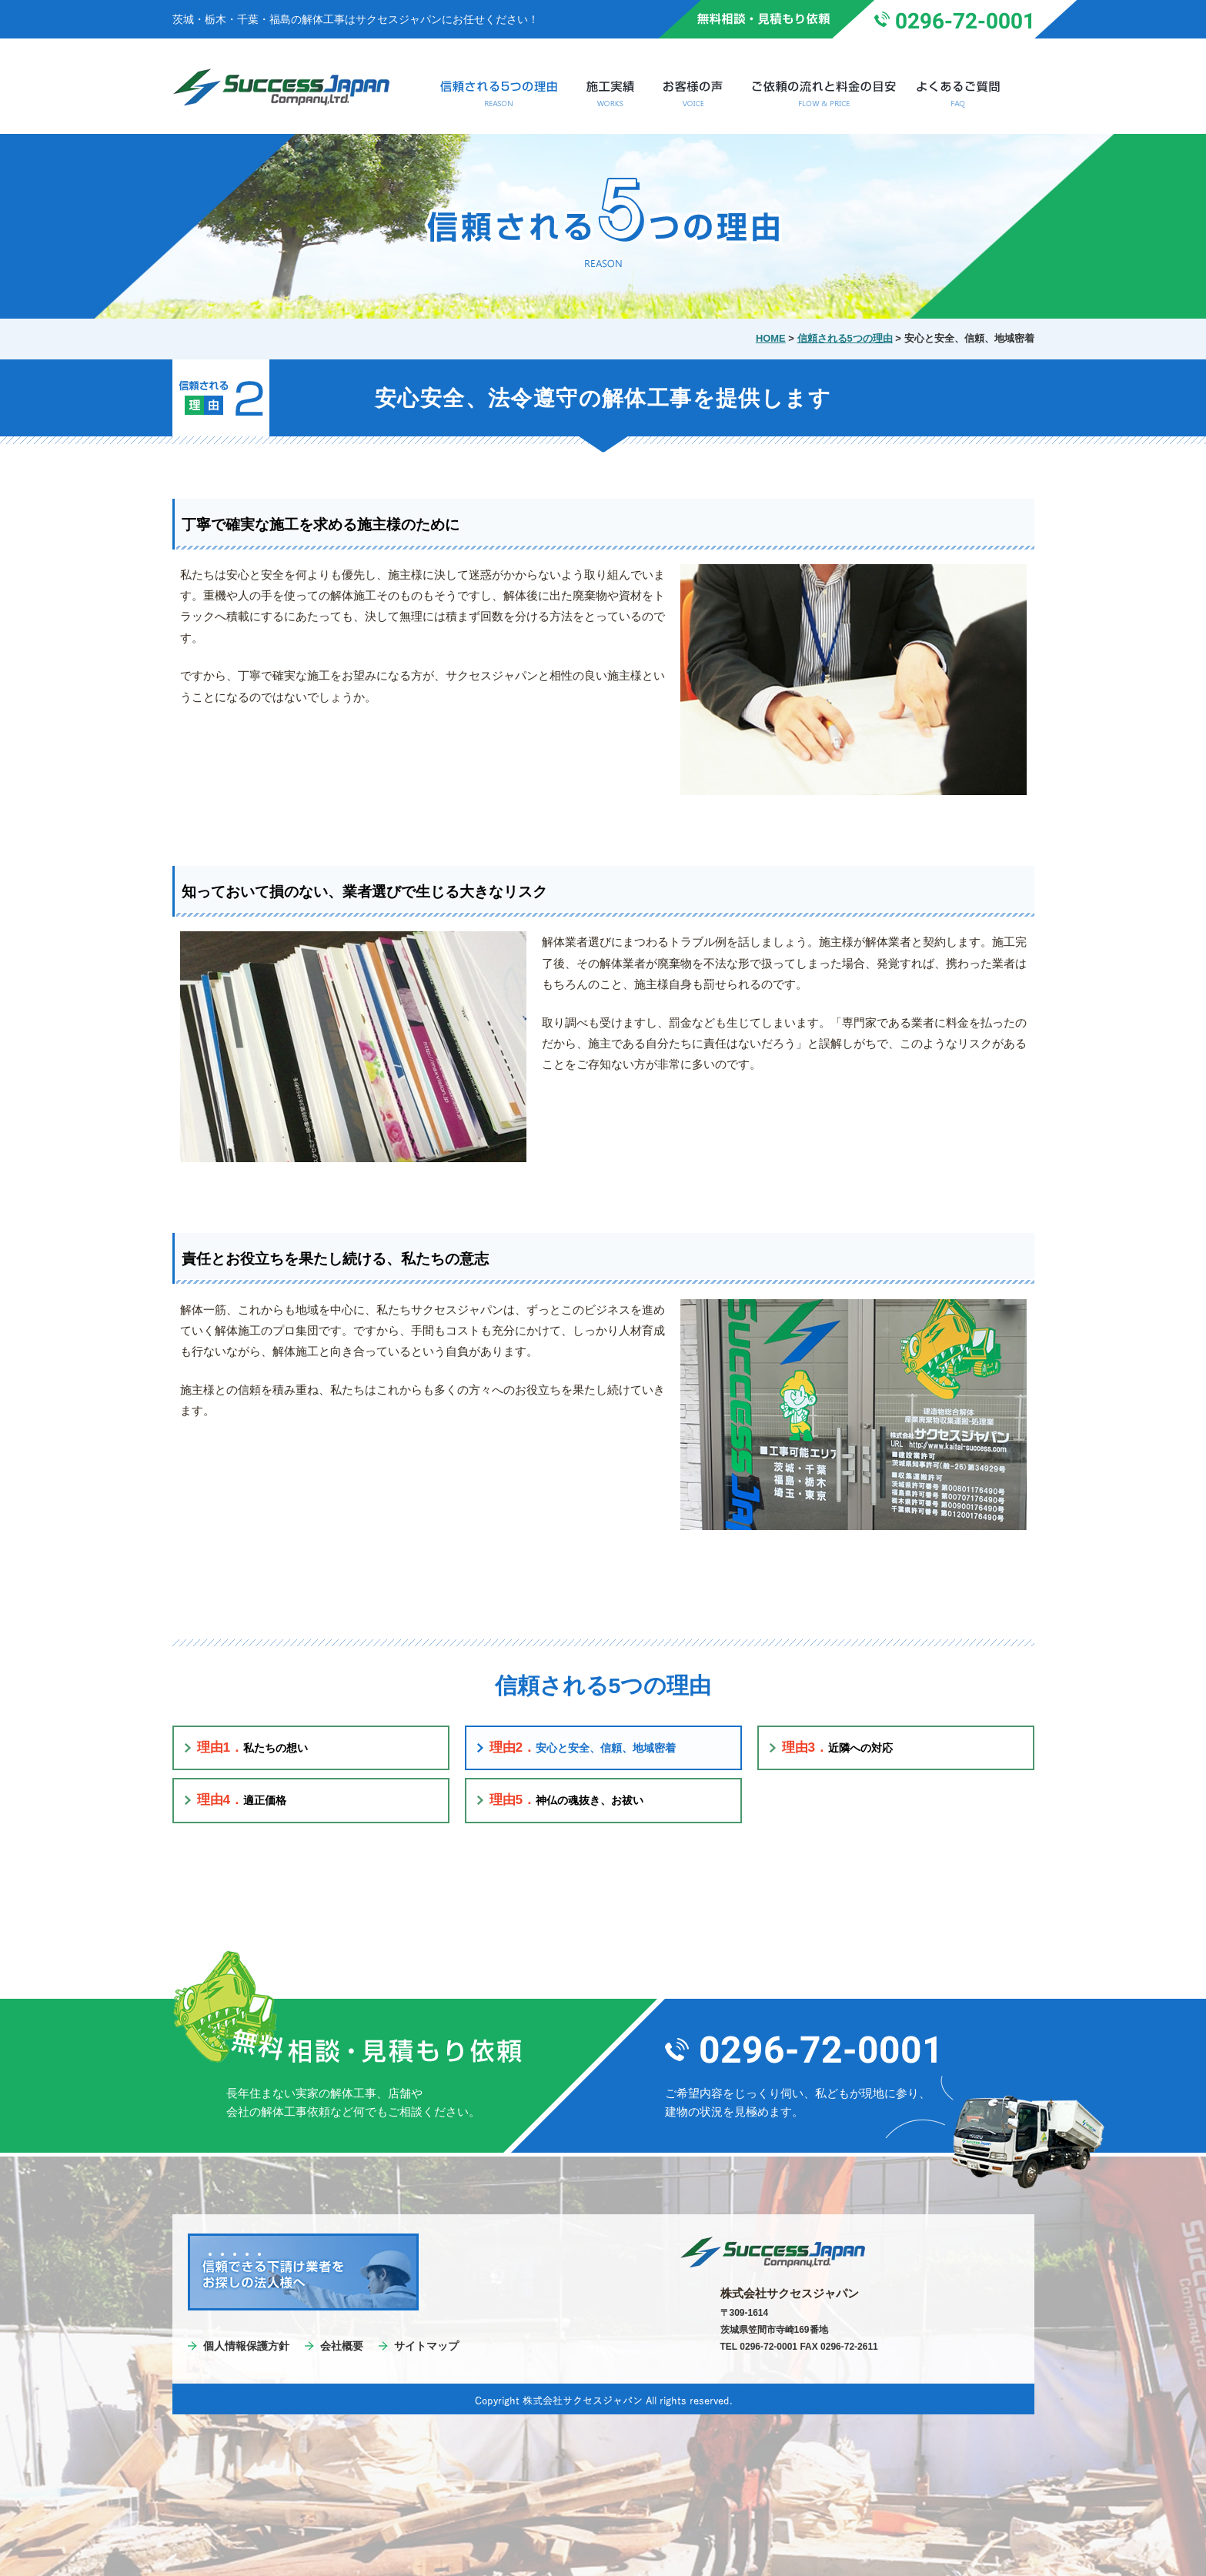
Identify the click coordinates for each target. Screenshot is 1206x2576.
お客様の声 (693, 94)
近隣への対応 (838, 1747)
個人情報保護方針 (246, 2346)
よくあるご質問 (966, 94)
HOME (771, 338)
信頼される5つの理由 (498, 94)
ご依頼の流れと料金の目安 (824, 94)
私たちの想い (253, 1747)
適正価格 (242, 1799)
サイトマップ (426, 2346)
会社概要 (341, 2346)
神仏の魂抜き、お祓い (566, 1799)
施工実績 (610, 94)
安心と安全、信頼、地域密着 (582, 1747)
